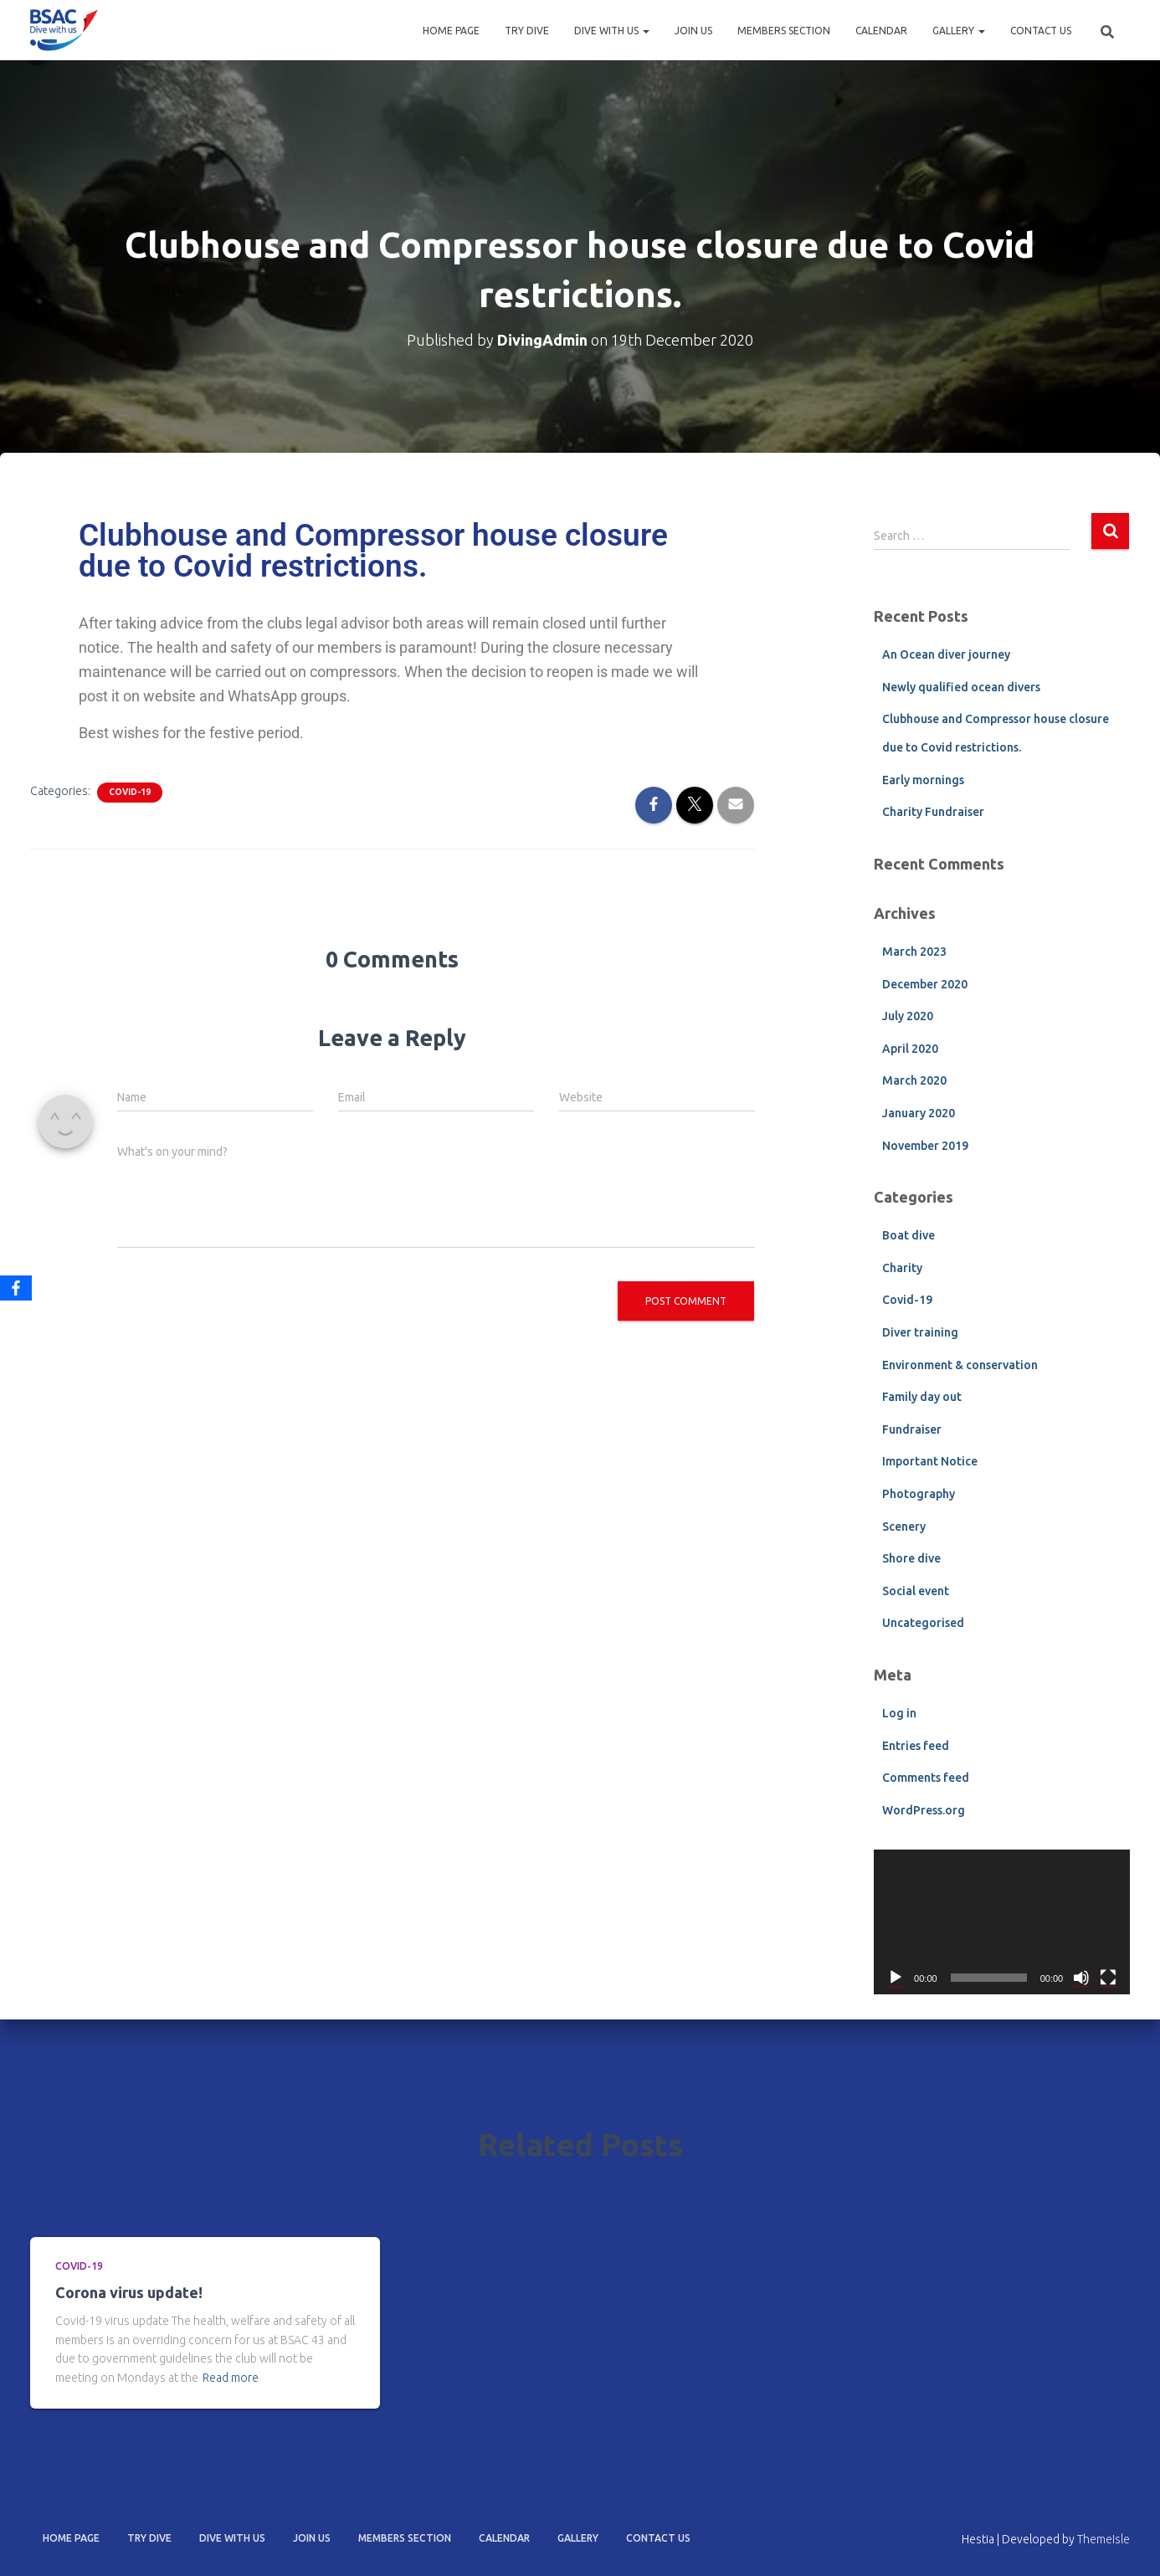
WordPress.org (923, 1810)
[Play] (895, 1977)
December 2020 (925, 984)
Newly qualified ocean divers (961, 687)
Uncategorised (923, 1622)
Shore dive (911, 1558)
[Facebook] (16, 1288)
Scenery (904, 1526)
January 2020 (918, 1113)
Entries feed (915, 1745)
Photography (918, 1494)
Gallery (958, 30)
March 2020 (914, 1080)
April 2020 (910, 1048)
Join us (693, 30)
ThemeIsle (1103, 2539)
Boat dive (908, 1235)
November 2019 (925, 1145)
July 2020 (907, 1016)
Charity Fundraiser (933, 811)
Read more (231, 2377)
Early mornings (923, 780)
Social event (915, 1591)
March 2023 (914, 951)
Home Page (451, 30)
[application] (1002, 1922)
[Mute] (1081, 1977)
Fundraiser (912, 1429)
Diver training (920, 1332)
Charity (902, 1268)
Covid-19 (130, 792)
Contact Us (1040, 30)
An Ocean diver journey (946, 654)
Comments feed (925, 1777)
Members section (783, 30)
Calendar (881, 30)
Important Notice (930, 1461)
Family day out (922, 1396)
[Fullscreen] (1108, 1977)
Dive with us (611, 30)
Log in (899, 1713)
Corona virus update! (129, 2292)
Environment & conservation (960, 1365)
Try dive (527, 30)
